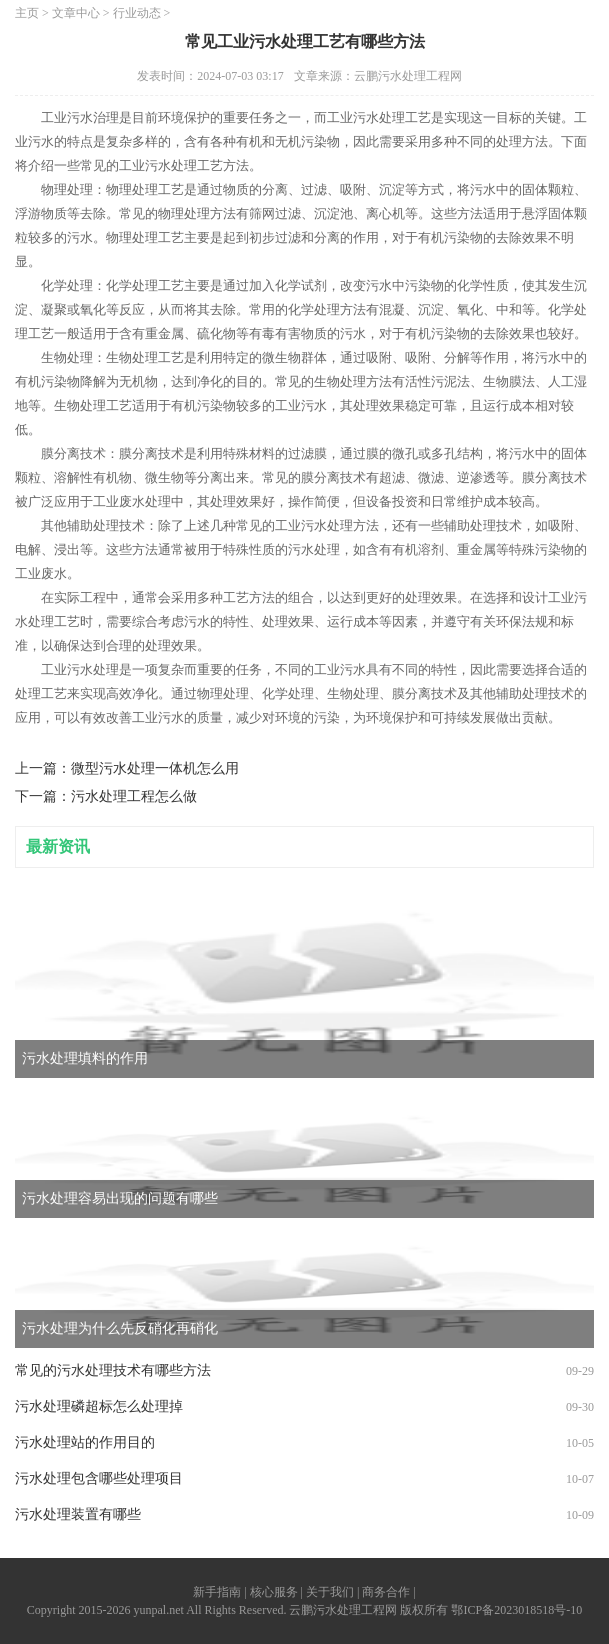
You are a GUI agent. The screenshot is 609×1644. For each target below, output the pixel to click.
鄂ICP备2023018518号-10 (516, 1610)
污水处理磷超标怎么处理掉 (99, 1406)
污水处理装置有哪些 (78, 1514)
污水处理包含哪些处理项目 (99, 1478)
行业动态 (137, 13)
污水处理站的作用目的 (85, 1442)
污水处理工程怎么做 (134, 796)
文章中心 (76, 13)
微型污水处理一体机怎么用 (155, 768)
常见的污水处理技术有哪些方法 (113, 1370)
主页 (27, 13)
